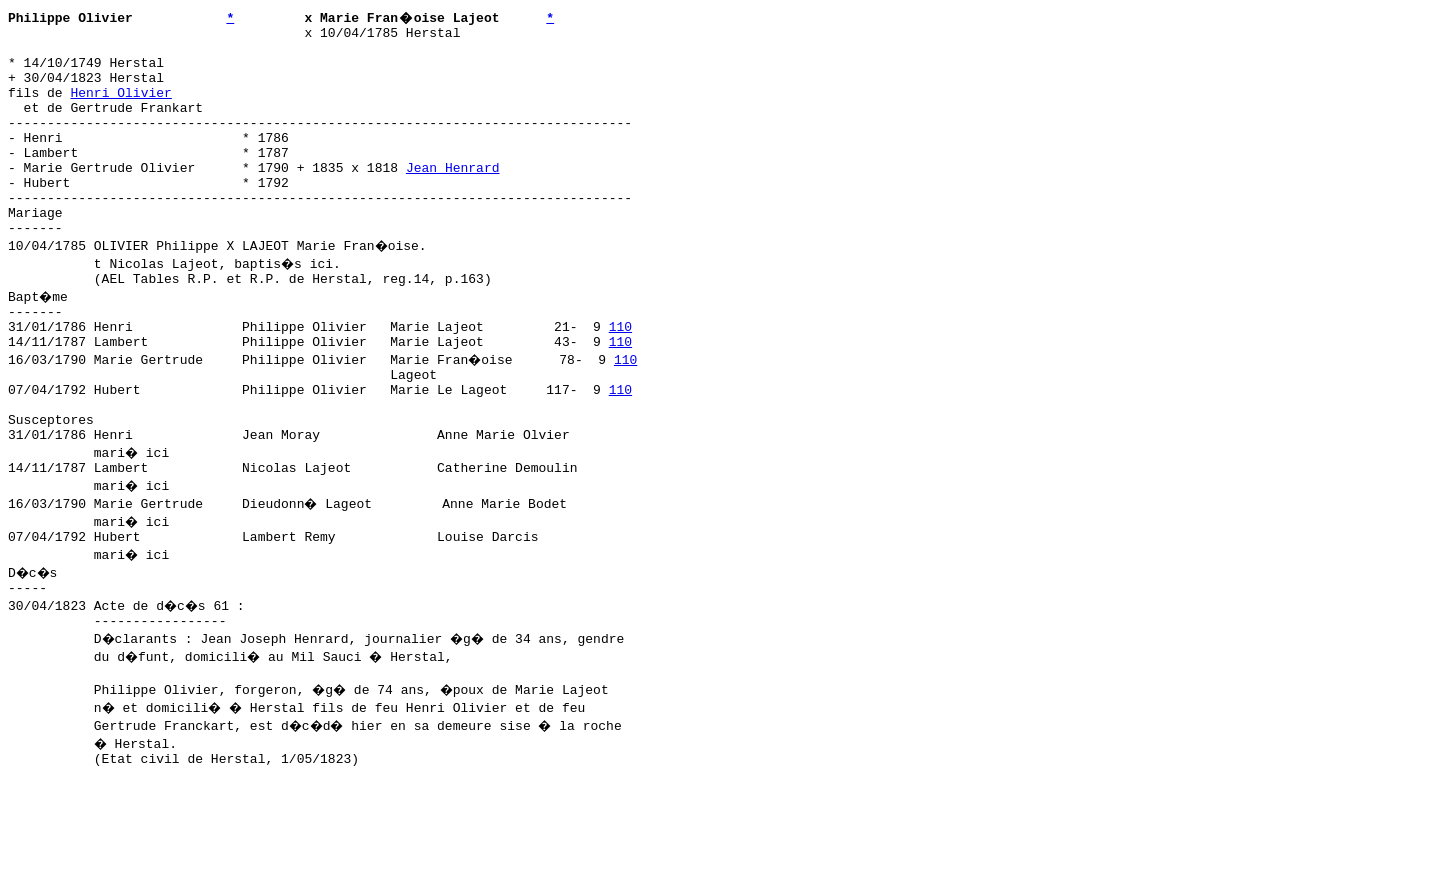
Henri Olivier (120, 107)
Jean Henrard (453, 197)
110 (620, 377)
